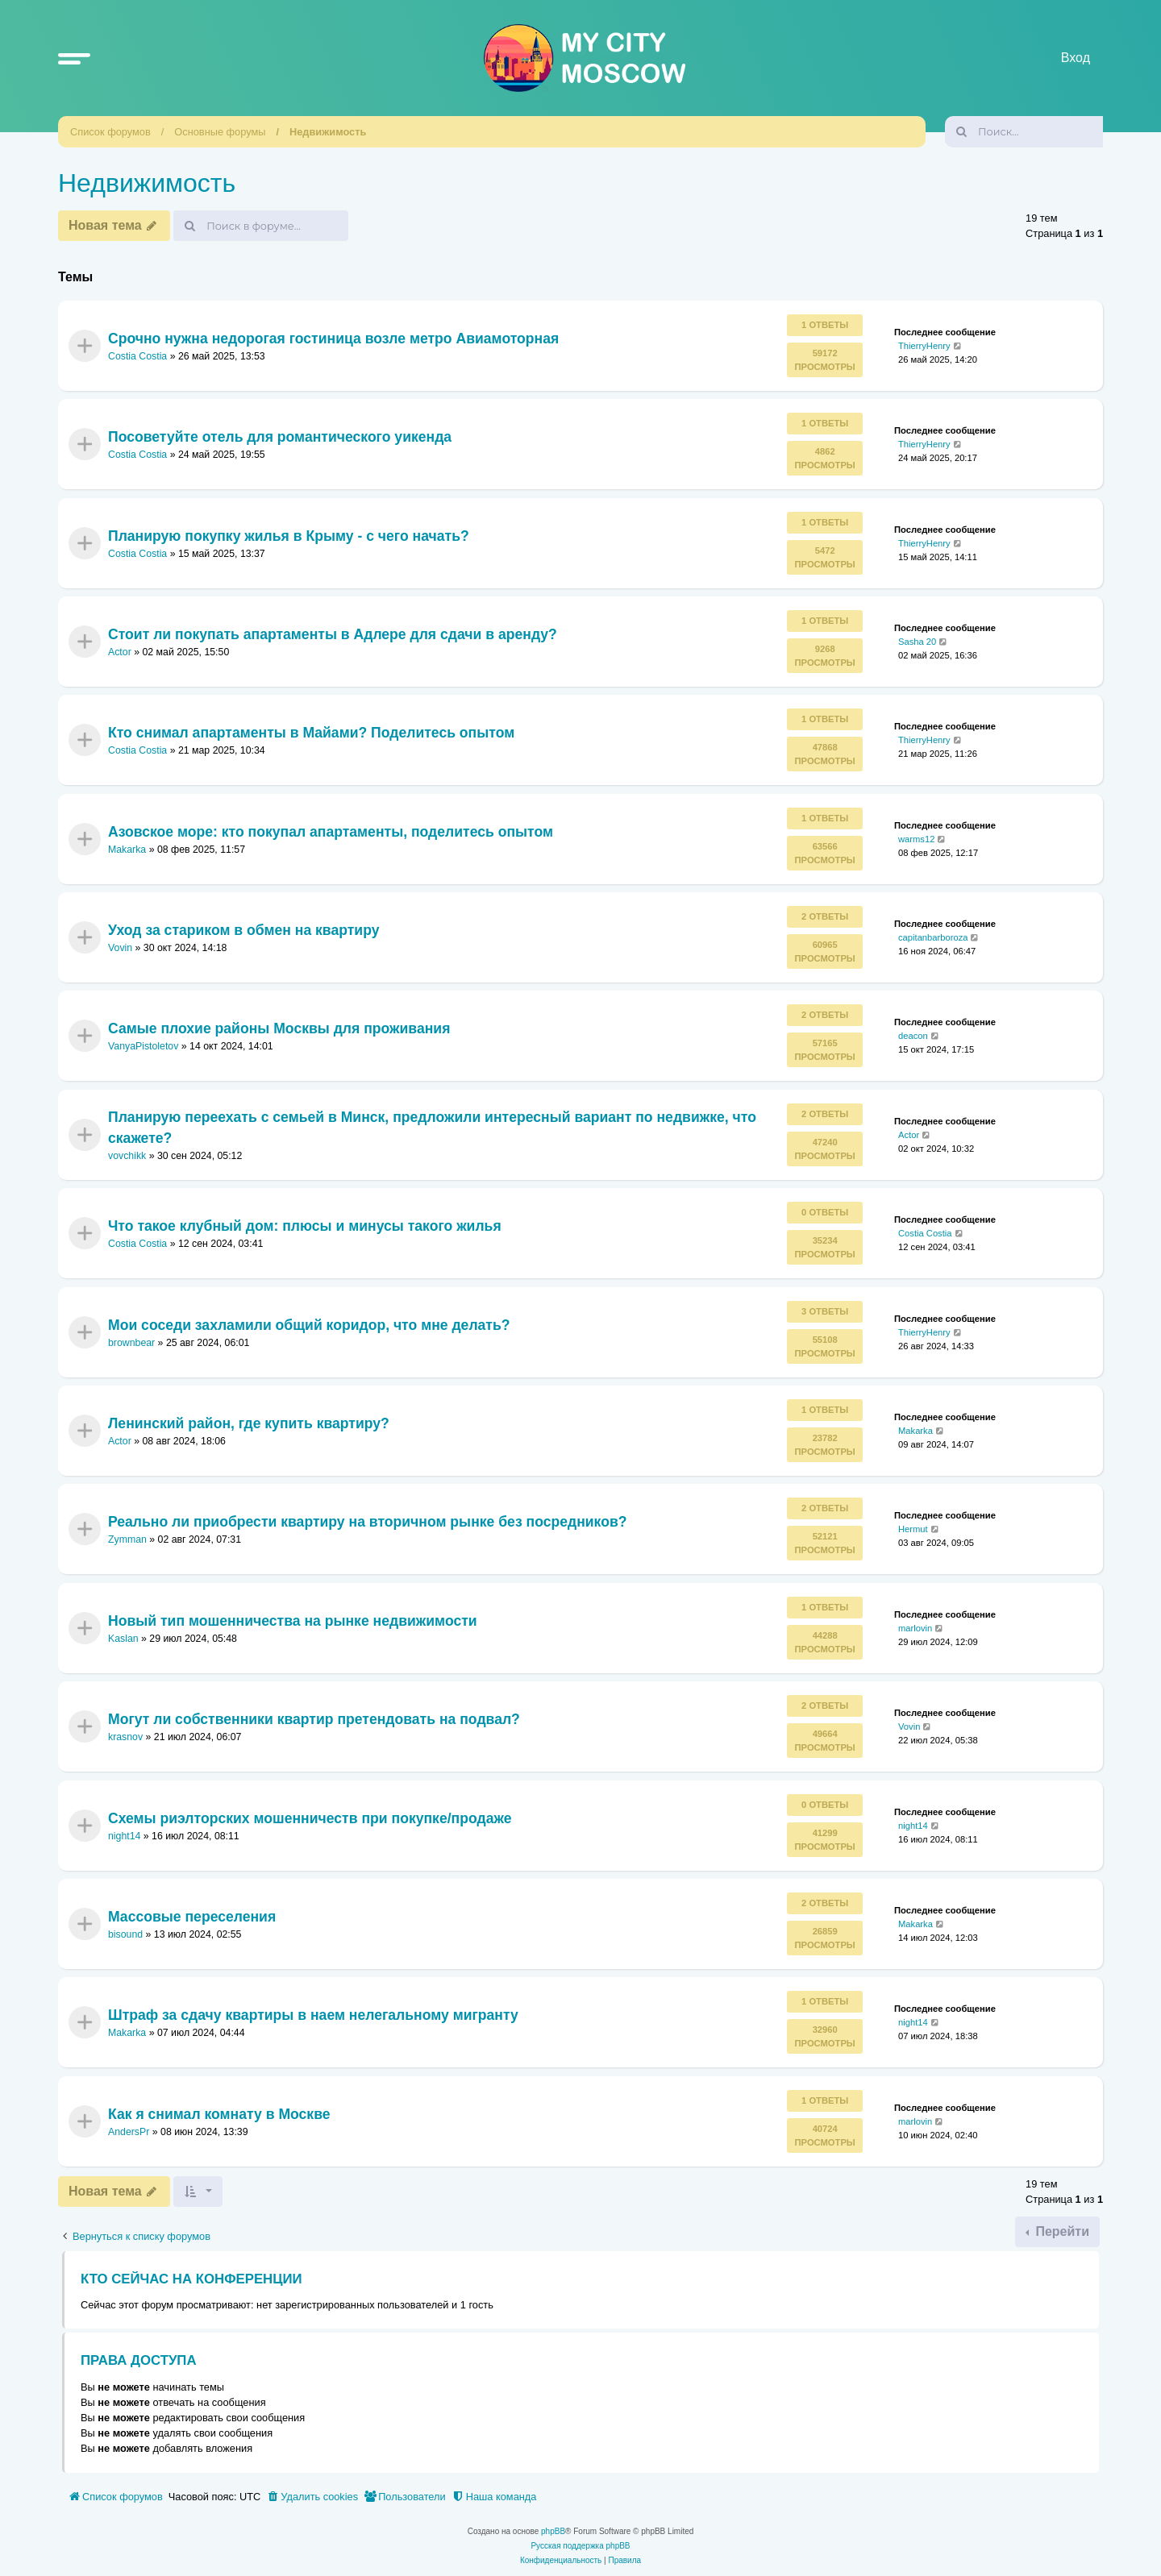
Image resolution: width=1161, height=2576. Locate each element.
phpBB (553, 2531)
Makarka (127, 849)
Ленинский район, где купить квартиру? (248, 1423)
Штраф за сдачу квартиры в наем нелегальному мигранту (313, 2015)
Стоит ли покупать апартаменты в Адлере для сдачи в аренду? (332, 634)
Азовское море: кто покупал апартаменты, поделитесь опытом (330, 831)
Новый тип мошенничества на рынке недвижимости (292, 1621)
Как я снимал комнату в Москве (219, 2114)
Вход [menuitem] (1075, 57)
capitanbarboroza (933, 937)
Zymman (127, 1540)
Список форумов (110, 132)
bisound (125, 1934)
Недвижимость (327, 132)
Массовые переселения (192, 1917)
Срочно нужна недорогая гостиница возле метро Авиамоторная (333, 338)
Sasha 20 (917, 641)
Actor (119, 652)
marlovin (915, 1628)
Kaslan (123, 1638)
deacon (913, 1036)
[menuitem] (312, 2497)
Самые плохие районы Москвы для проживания (279, 1028)
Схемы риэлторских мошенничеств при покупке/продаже (309, 1817)
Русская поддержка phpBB (580, 2545)
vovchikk (127, 1155)
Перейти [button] (1060, 2231)
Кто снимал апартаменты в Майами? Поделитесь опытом (311, 733)
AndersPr (128, 2132)
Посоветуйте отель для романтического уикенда (280, 437)
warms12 (916, 838)
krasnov (125, 1737)
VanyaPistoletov (143, 1047)
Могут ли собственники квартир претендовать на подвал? (314, 1719)
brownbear (131, 1342)
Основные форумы (219, 132)
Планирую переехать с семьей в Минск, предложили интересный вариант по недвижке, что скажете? (432, 1126)
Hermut (913, 1529)
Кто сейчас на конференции (191, 2279)
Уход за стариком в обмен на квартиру (243, 930)
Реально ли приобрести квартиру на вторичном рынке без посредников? (367, 1522)
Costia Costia (137, 356)
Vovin (120, 948)
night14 (124, 1836)
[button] (74, 58)
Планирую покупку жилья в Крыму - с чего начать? (288, 535)
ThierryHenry (924, 346)
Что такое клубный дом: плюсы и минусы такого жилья (304, 1226)
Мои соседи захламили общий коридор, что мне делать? (309, 1324)
